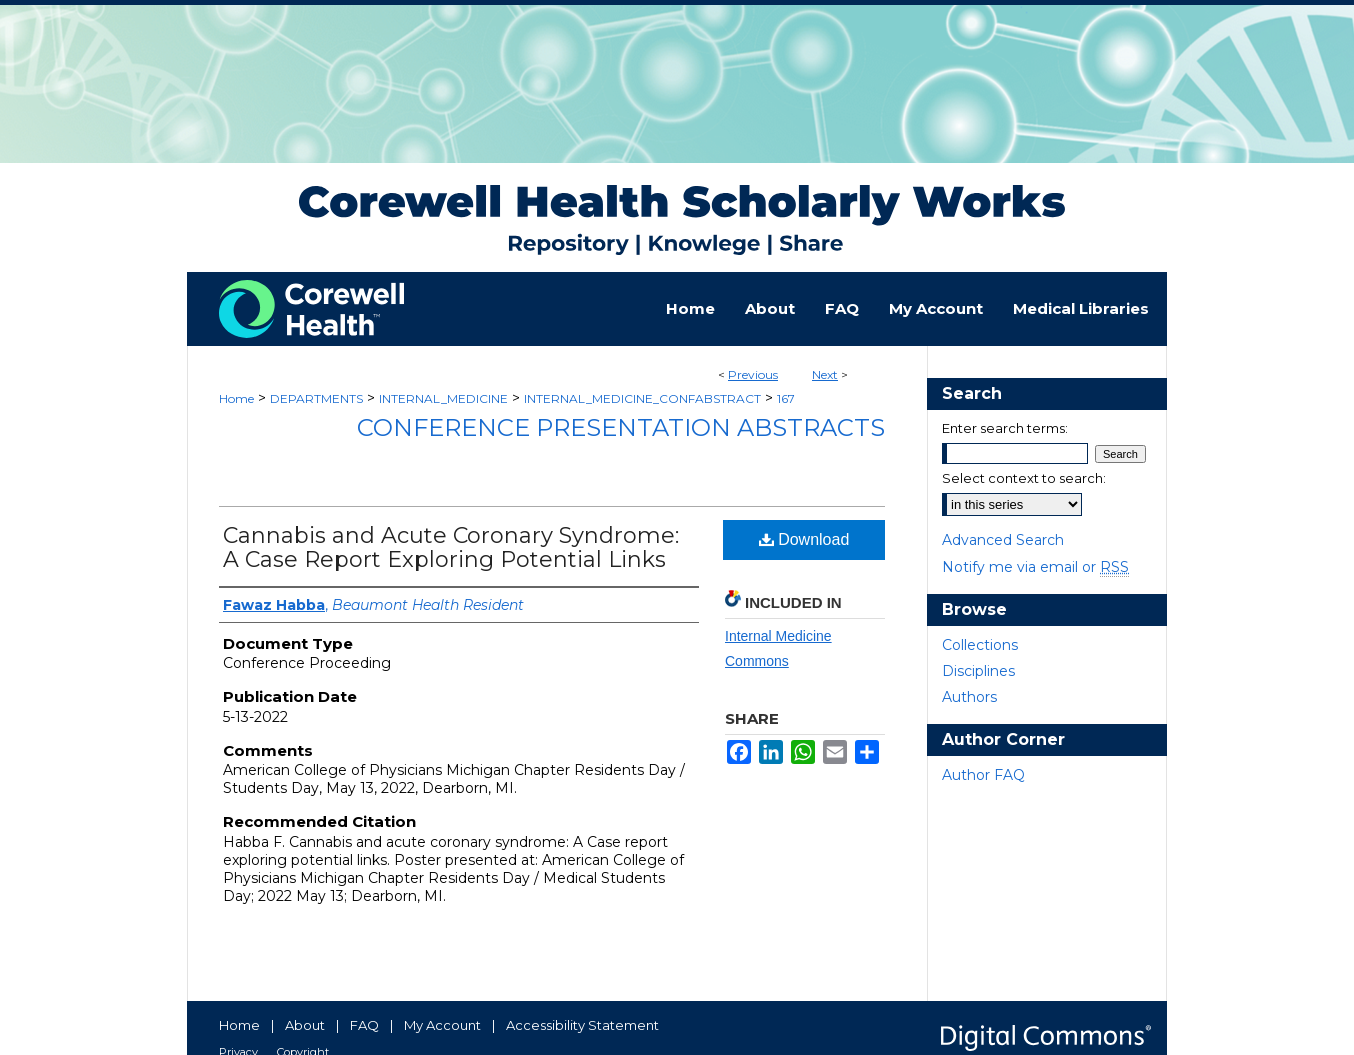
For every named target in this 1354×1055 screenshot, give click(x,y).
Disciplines (978, 671)
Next (825, 374)
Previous (753, 374)
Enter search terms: (1005, 428)
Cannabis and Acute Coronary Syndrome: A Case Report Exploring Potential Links (451, 547)
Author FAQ (983, 775)
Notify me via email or (1035, 567)
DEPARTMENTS (316, 398)
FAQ (364, 1025)
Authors (969, 697)
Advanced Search (1003, 540)
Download (804, 539)
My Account (442, 1025)
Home (236, 398)
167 (786, 398)
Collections (980, 645)
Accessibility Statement (582, 1025)
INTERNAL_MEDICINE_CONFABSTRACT (642, 398)
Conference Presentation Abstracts (621, 427)
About (305, 1025)
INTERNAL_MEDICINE (443, 398)
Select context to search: (1024, 478)
